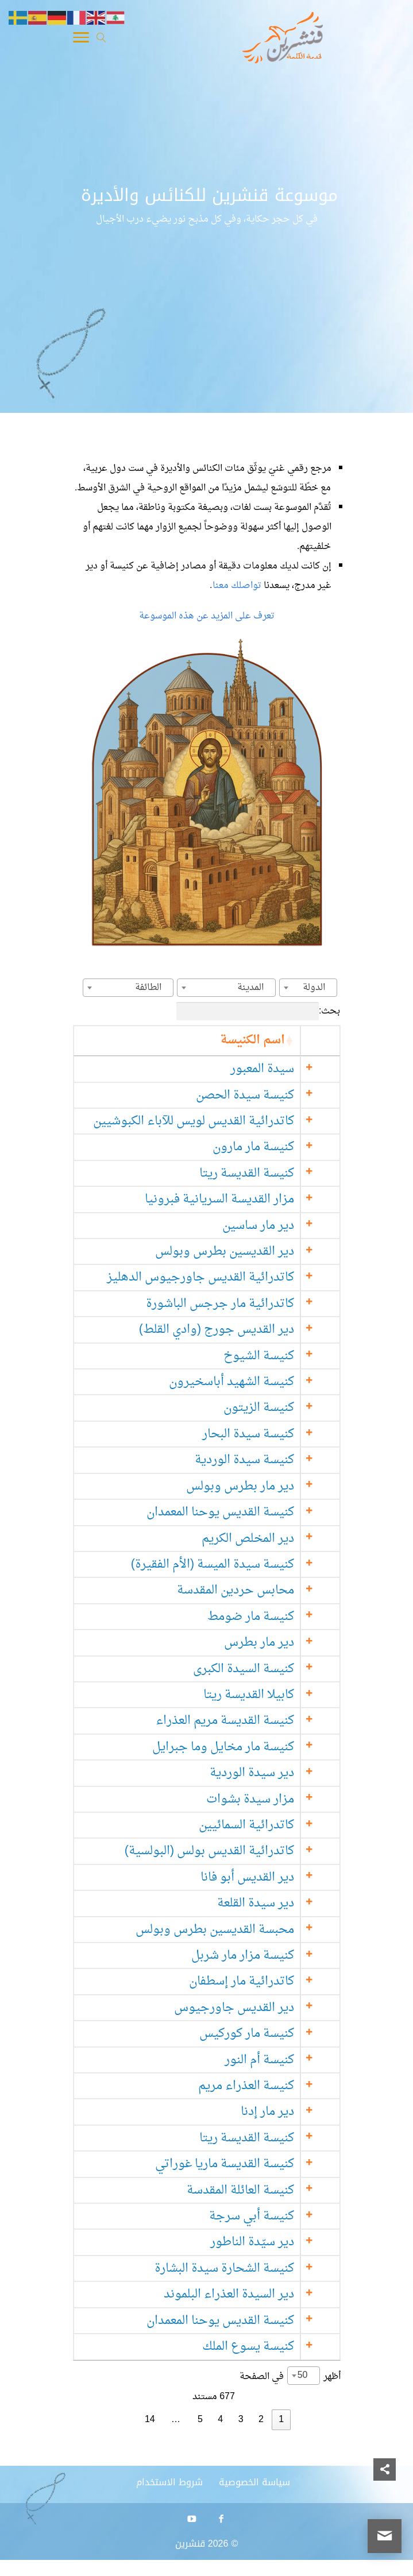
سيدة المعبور (282, 1069)
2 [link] (261, 2419)
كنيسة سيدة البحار (268, 1434)
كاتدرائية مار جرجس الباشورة (239, 1304)
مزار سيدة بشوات (270, 1799)
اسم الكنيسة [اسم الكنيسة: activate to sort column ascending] (272, 1040)
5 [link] (200, 2419)
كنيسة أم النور (279, 2060)
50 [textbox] (303, 2375)
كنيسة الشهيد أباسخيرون (251, 1382)
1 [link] (281, 2419)
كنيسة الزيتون (278, 1407)
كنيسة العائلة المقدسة (260, 2190)
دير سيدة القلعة (275, 1903)
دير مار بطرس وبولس (260, 1486)
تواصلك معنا (238, 585)
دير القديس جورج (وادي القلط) (235, 1329)
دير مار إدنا (287, 2112)
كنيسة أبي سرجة (271, 2216)
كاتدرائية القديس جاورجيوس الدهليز (220, 1277)
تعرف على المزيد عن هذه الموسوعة (207, 616)
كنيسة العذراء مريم (266, 2086)
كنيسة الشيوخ (278, 1356)
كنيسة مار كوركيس (266, 2033)
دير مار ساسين (278, 1225)
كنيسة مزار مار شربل (262, 1955)
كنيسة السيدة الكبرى (263, 1669)
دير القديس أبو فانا (267, 1877)
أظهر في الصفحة (290, 2375)
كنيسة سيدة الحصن (264, 1095)
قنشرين (190, 2543)
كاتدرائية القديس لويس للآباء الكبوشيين (213, 1121)
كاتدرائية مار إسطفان (261, 1981)
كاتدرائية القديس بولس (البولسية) (228, 1851)
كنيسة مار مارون (273, 1147)
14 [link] (150, 2419)
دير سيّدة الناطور (272, 2242)
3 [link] (241, 2419)
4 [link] (220, 2419)
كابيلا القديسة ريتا (268, 1695)
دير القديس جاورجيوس (254, 2008)
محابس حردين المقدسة (255, 1590)
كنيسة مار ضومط (270, 1617)
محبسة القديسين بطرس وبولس (234, 1929)
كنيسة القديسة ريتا (266, 1173)
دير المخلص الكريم (267, 1538)
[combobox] (308, 987)
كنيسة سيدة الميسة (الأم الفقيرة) (231, 1564)
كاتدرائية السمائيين (266, 1825)
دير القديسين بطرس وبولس (244, 1251)
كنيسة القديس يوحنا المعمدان (240, 1512)
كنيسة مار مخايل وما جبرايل (243, 1747)
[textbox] (317, 987)
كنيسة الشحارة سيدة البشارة (244, 2268)
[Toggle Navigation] (81, 40)
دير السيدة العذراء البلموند (248, 2294)
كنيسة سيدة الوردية (264, 1460)
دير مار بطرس (279, 1642)
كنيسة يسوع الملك (268, 2346)
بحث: (258, 1011)
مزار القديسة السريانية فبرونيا (239, 1199)
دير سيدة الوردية (271, 1773)
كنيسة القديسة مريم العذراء (244, 1720)
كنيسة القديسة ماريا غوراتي (244, 2164)
